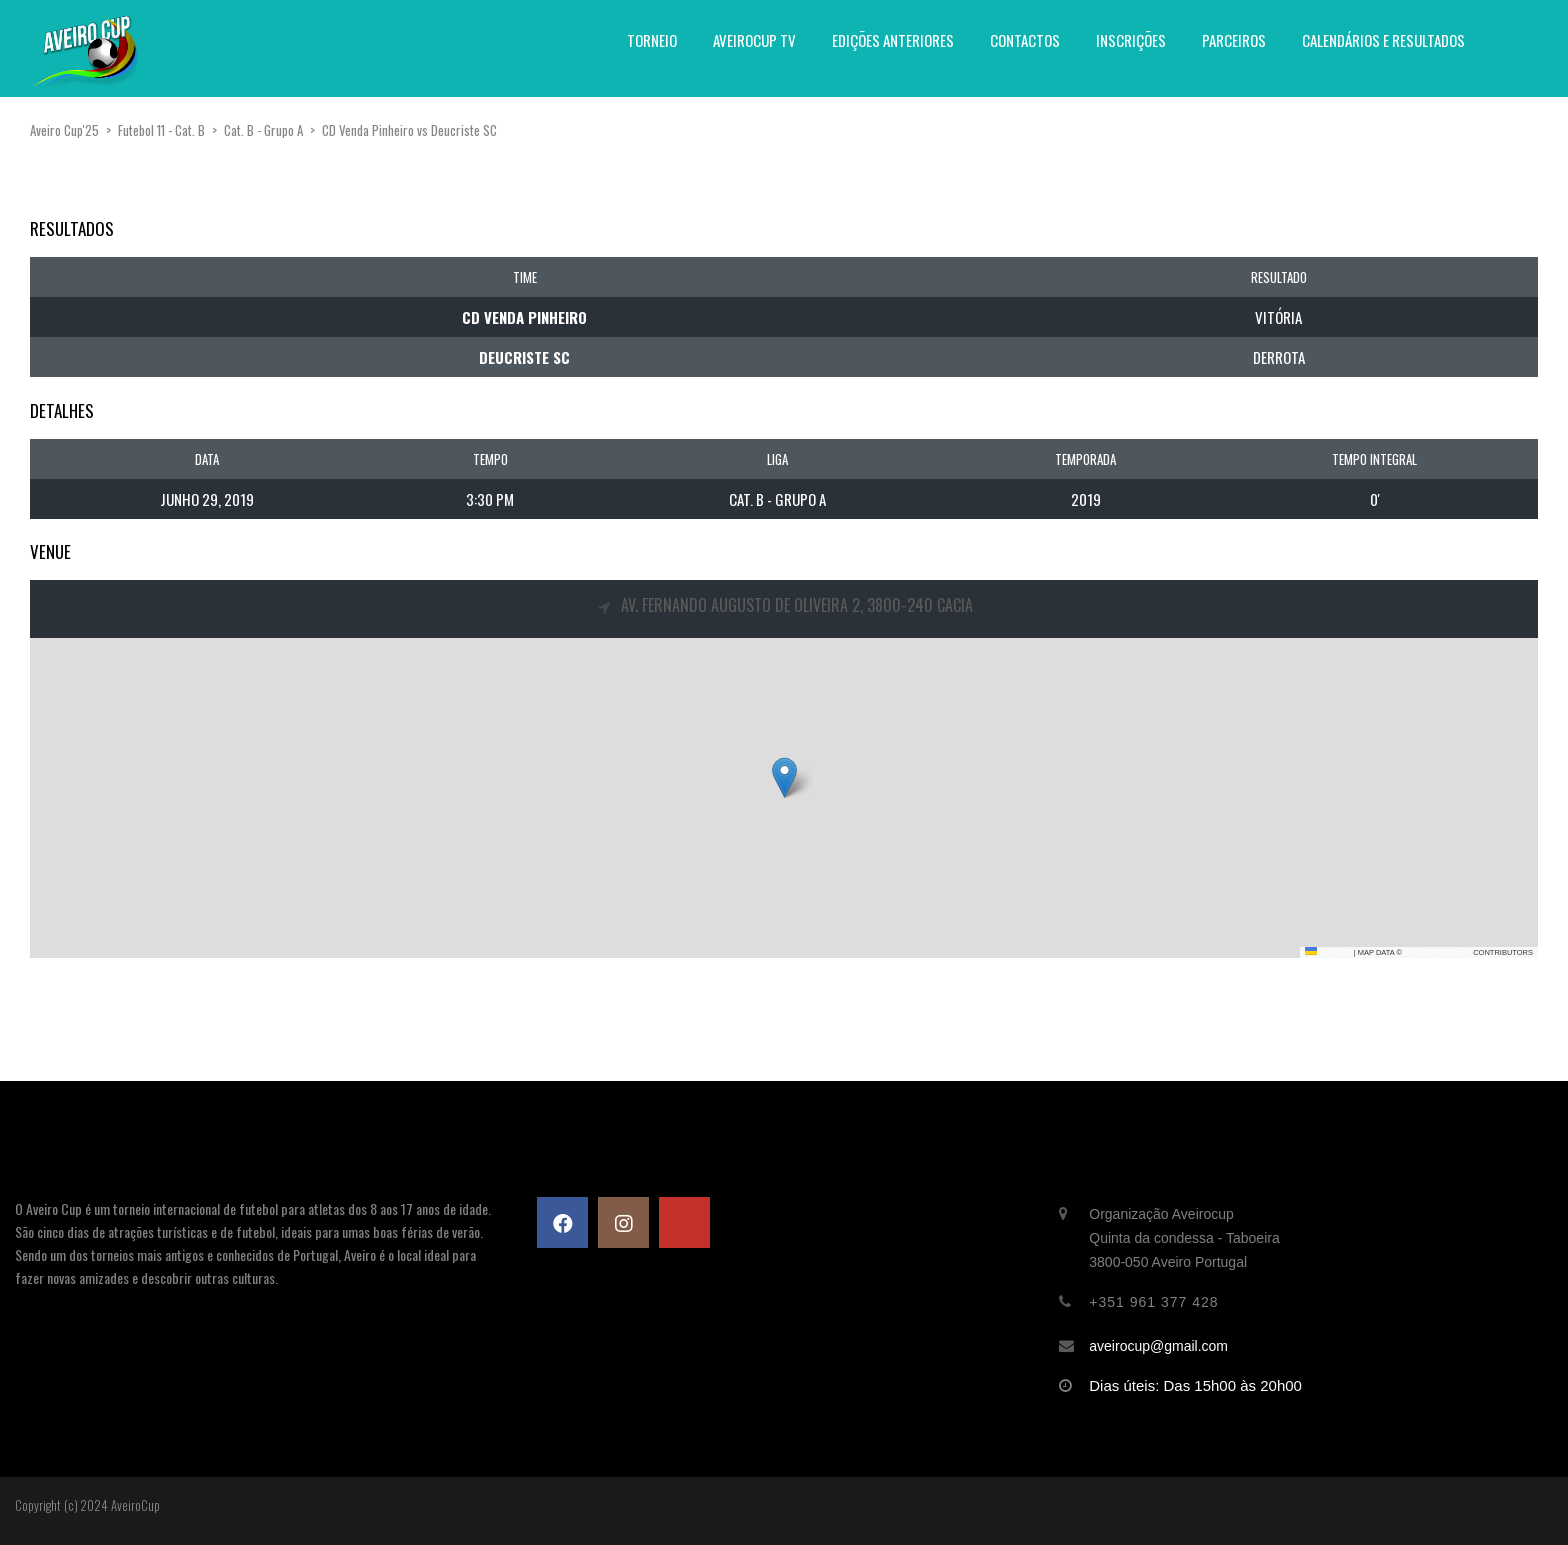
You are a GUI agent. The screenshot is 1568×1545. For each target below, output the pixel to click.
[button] (784, 777)
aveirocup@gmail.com (1158, 1346)
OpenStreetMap (1437, 952)
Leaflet (1328, 952)
